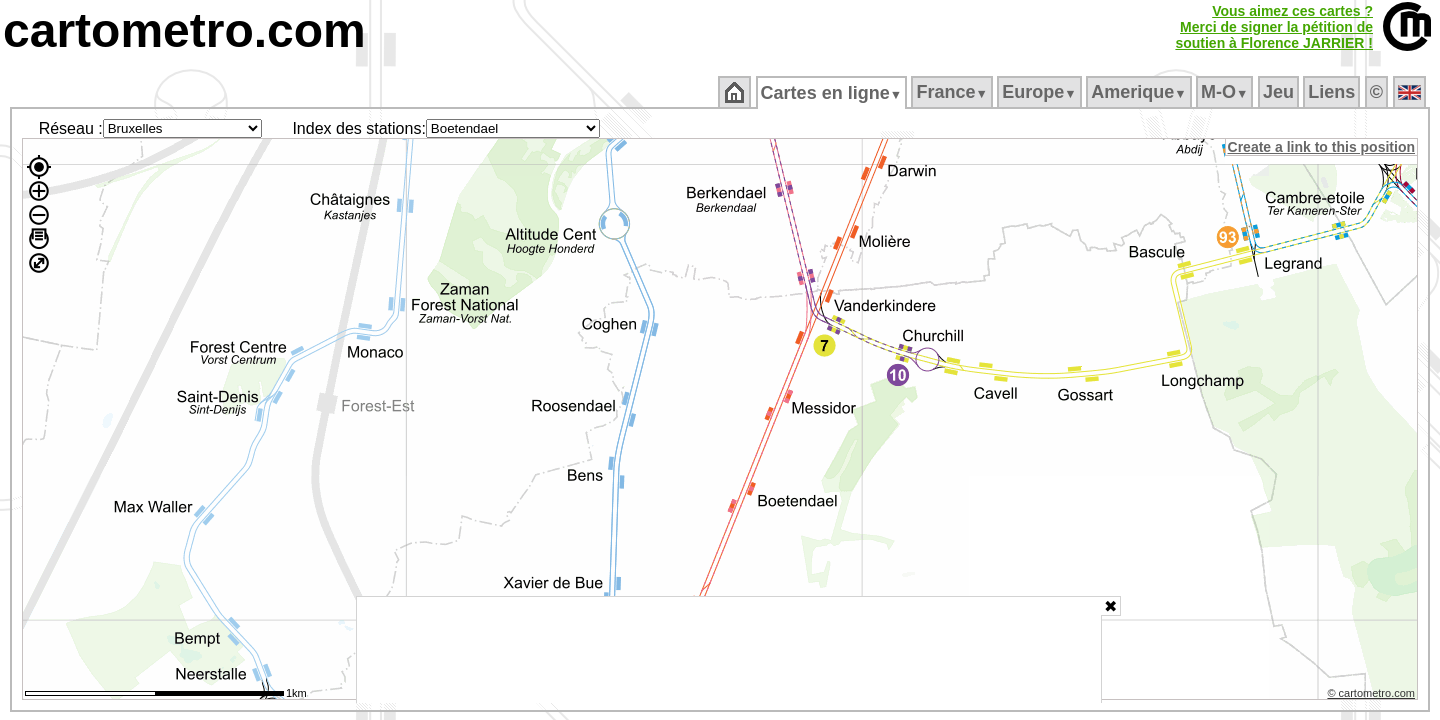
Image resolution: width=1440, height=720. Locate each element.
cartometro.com (184, 30)
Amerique (1140, 92)
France (953, 92)
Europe (1041, 92)
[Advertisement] (729, 650)
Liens (1333, 92)
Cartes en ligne (832, 93)
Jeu (1279, 92)
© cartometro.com (1373, 696)
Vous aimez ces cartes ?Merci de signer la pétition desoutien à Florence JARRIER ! (1274, 27)
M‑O (1226, 92)
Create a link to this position (1322, 147)
